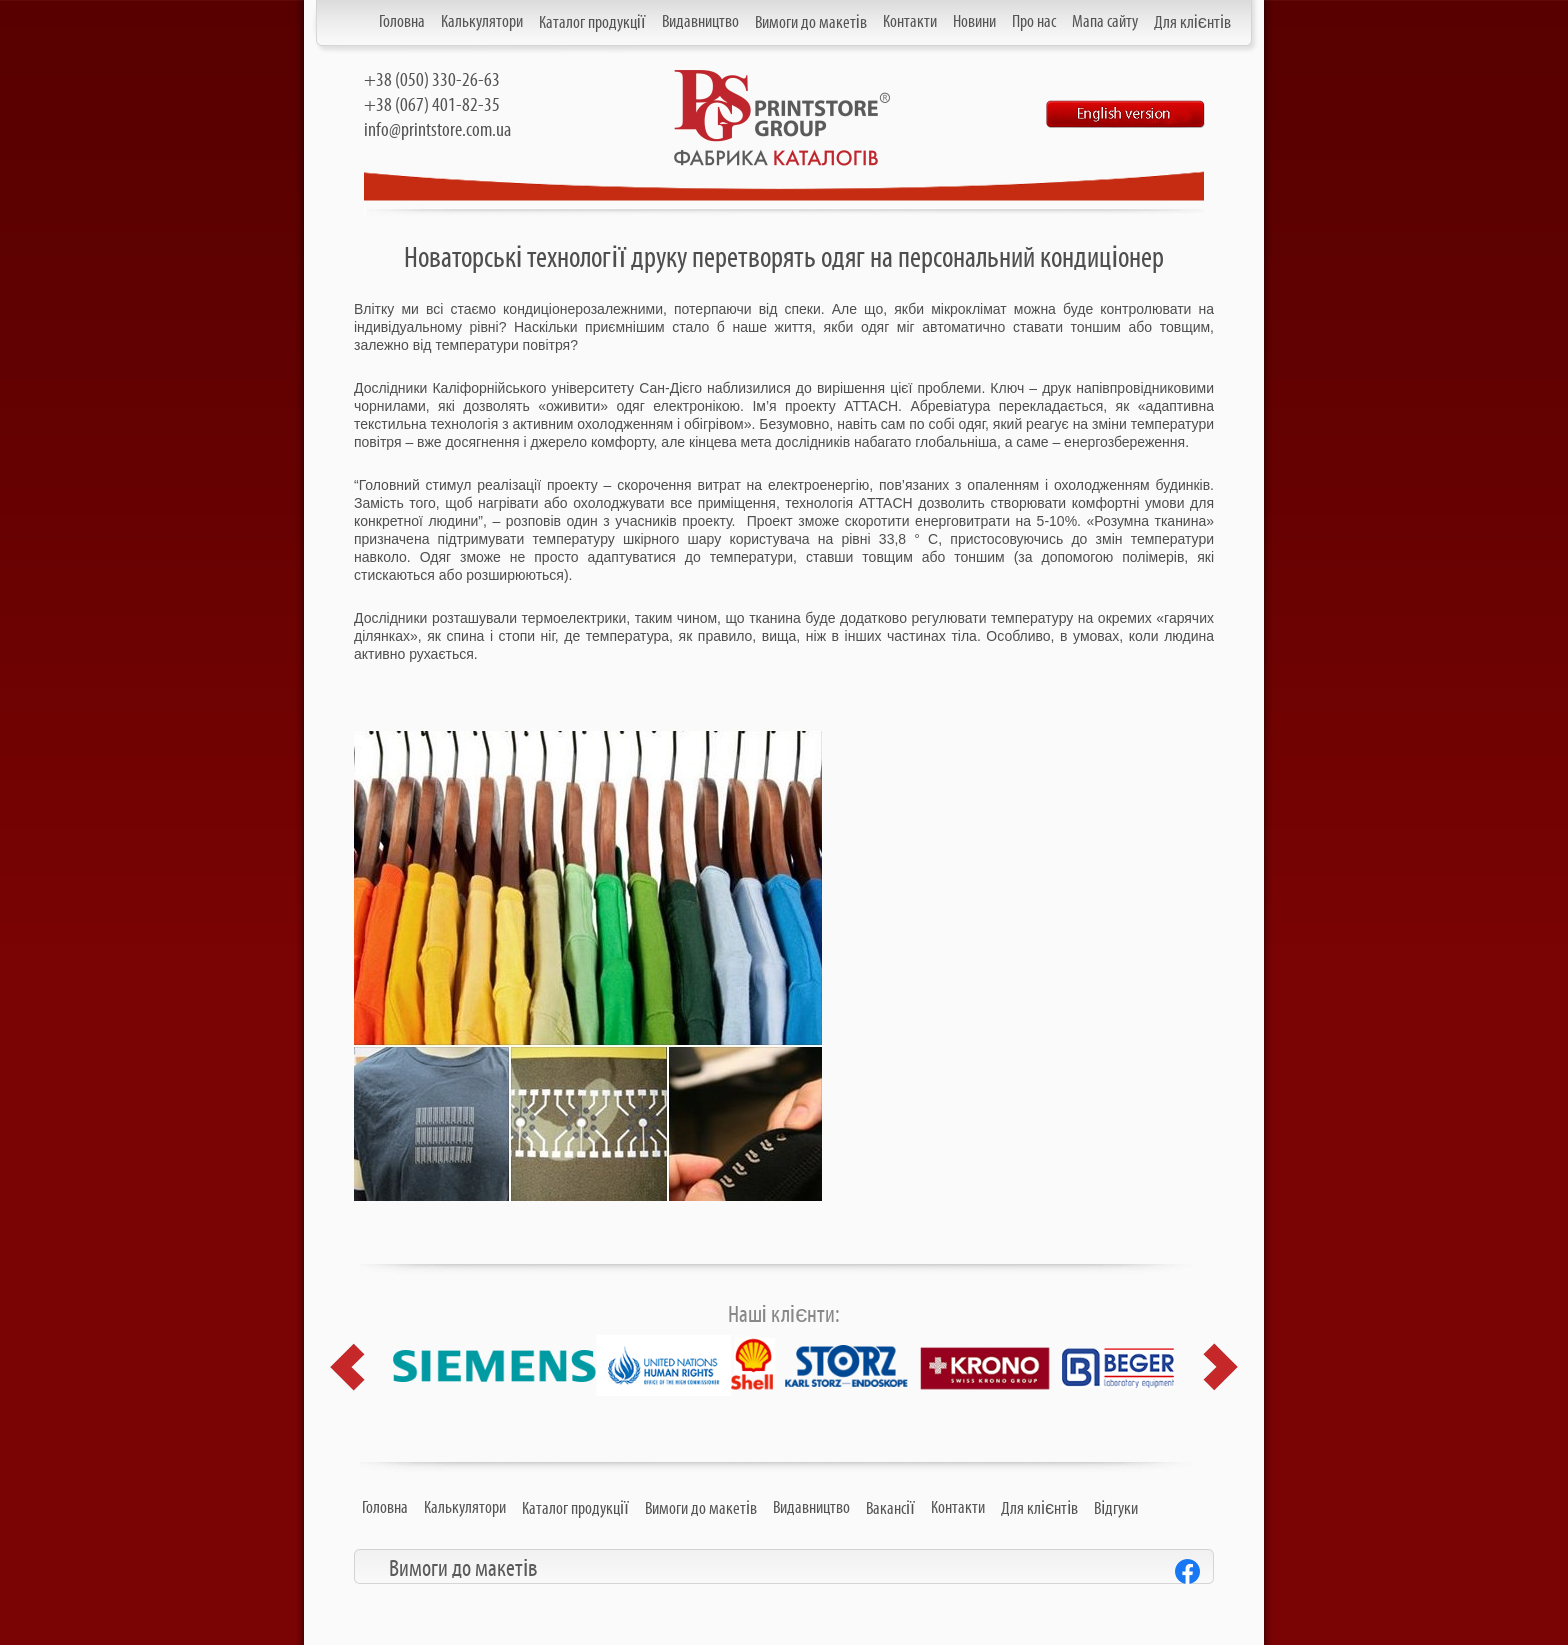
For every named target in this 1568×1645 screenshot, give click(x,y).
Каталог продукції (592, 23)
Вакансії (890, 1509)
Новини (974, 22)
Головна (402, 22)
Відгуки (1116, 1509)
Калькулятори (482, 22)
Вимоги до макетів (811, 23)
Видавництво (700, 22)
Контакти (910, 22)
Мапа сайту (1105, 22)
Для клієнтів (1192, 23)
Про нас (1034, 22)
